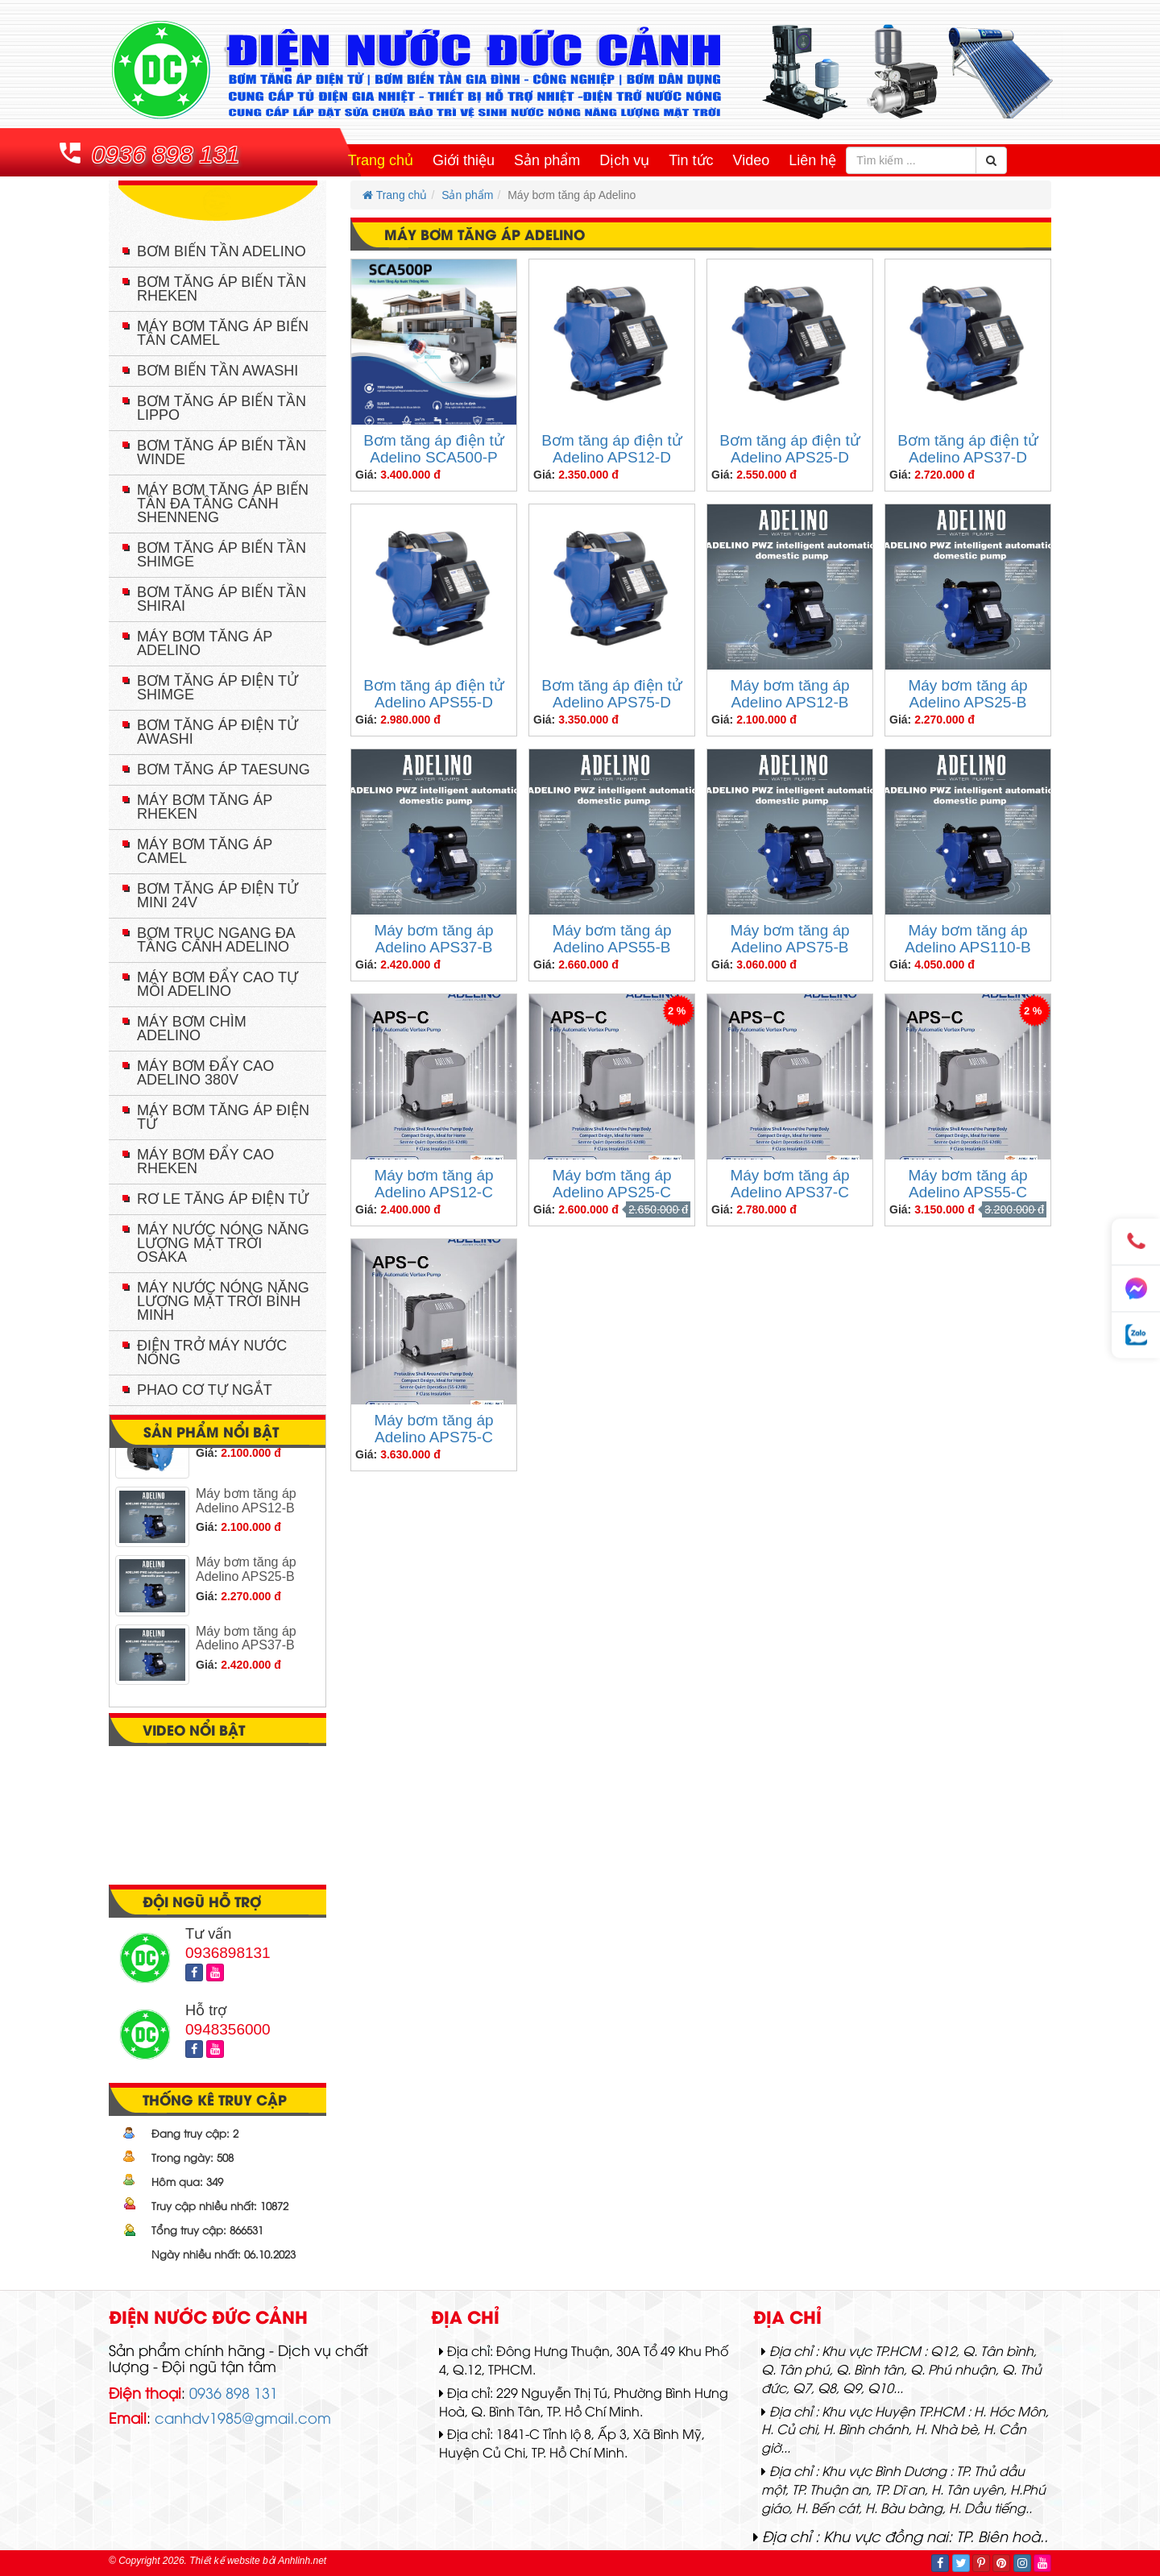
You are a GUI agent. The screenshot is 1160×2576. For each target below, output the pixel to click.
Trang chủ (380, 160)
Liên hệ (812, 160)
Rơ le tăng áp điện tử (223, 1199)
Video (751, 160)
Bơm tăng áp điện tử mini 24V (217, 896)
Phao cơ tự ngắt (204, 1390)
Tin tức (691, 160)
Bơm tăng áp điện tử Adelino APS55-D (433, 694)
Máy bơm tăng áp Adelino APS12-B (789, 694)
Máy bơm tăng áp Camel (204, 851)
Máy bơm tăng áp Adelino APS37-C (789, 1184)
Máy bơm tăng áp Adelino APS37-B (433, 939)
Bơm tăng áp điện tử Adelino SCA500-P (433, 449)
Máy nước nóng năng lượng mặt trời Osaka (223, 1243)
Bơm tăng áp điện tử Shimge (217, 688)
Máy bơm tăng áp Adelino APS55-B (611, 939)
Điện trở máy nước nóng (212, 1352)
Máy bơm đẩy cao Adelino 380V (205, 1073)
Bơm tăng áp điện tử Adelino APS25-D (789, 449)
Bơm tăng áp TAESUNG (223, 769)
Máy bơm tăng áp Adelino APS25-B (967, 694)
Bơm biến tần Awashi (217, 371)
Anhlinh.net (302, 2560)
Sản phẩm (547, 160)
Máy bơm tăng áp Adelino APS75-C (433, 1429)
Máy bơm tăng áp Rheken (204, 807)
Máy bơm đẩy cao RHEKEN (205, 1161)
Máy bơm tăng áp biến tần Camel (223, 333)
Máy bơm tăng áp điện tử (223, 1117)
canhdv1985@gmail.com (243, 2417)
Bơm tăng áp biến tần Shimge (221, 555)
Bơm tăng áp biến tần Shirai (221, 599)
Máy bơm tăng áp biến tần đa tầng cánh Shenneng (223, 503)
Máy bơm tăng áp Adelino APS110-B (967, 939)
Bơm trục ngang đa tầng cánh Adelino (216, 940)
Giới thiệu (464, 160)
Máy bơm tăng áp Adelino (204, 643)
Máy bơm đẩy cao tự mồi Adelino (217, 984)
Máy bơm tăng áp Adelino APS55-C (967, 1184)
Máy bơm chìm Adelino (191, 1028)
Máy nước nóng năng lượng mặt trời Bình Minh (223, 1301)
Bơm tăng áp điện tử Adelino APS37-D (967, 449)
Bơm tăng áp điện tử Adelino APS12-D (611, 449)
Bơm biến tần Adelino (221, 251)
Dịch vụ (624, 160)
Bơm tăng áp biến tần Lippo (221, 408)
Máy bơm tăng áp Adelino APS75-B (789, 939)
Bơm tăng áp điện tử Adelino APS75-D (611, 694)
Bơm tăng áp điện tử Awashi (217, 732)
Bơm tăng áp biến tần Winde (221, 452)
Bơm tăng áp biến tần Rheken (221, 289)
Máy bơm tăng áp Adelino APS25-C (611, 1184)
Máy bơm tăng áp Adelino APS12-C (433, 1184)
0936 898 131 (166, 154)
